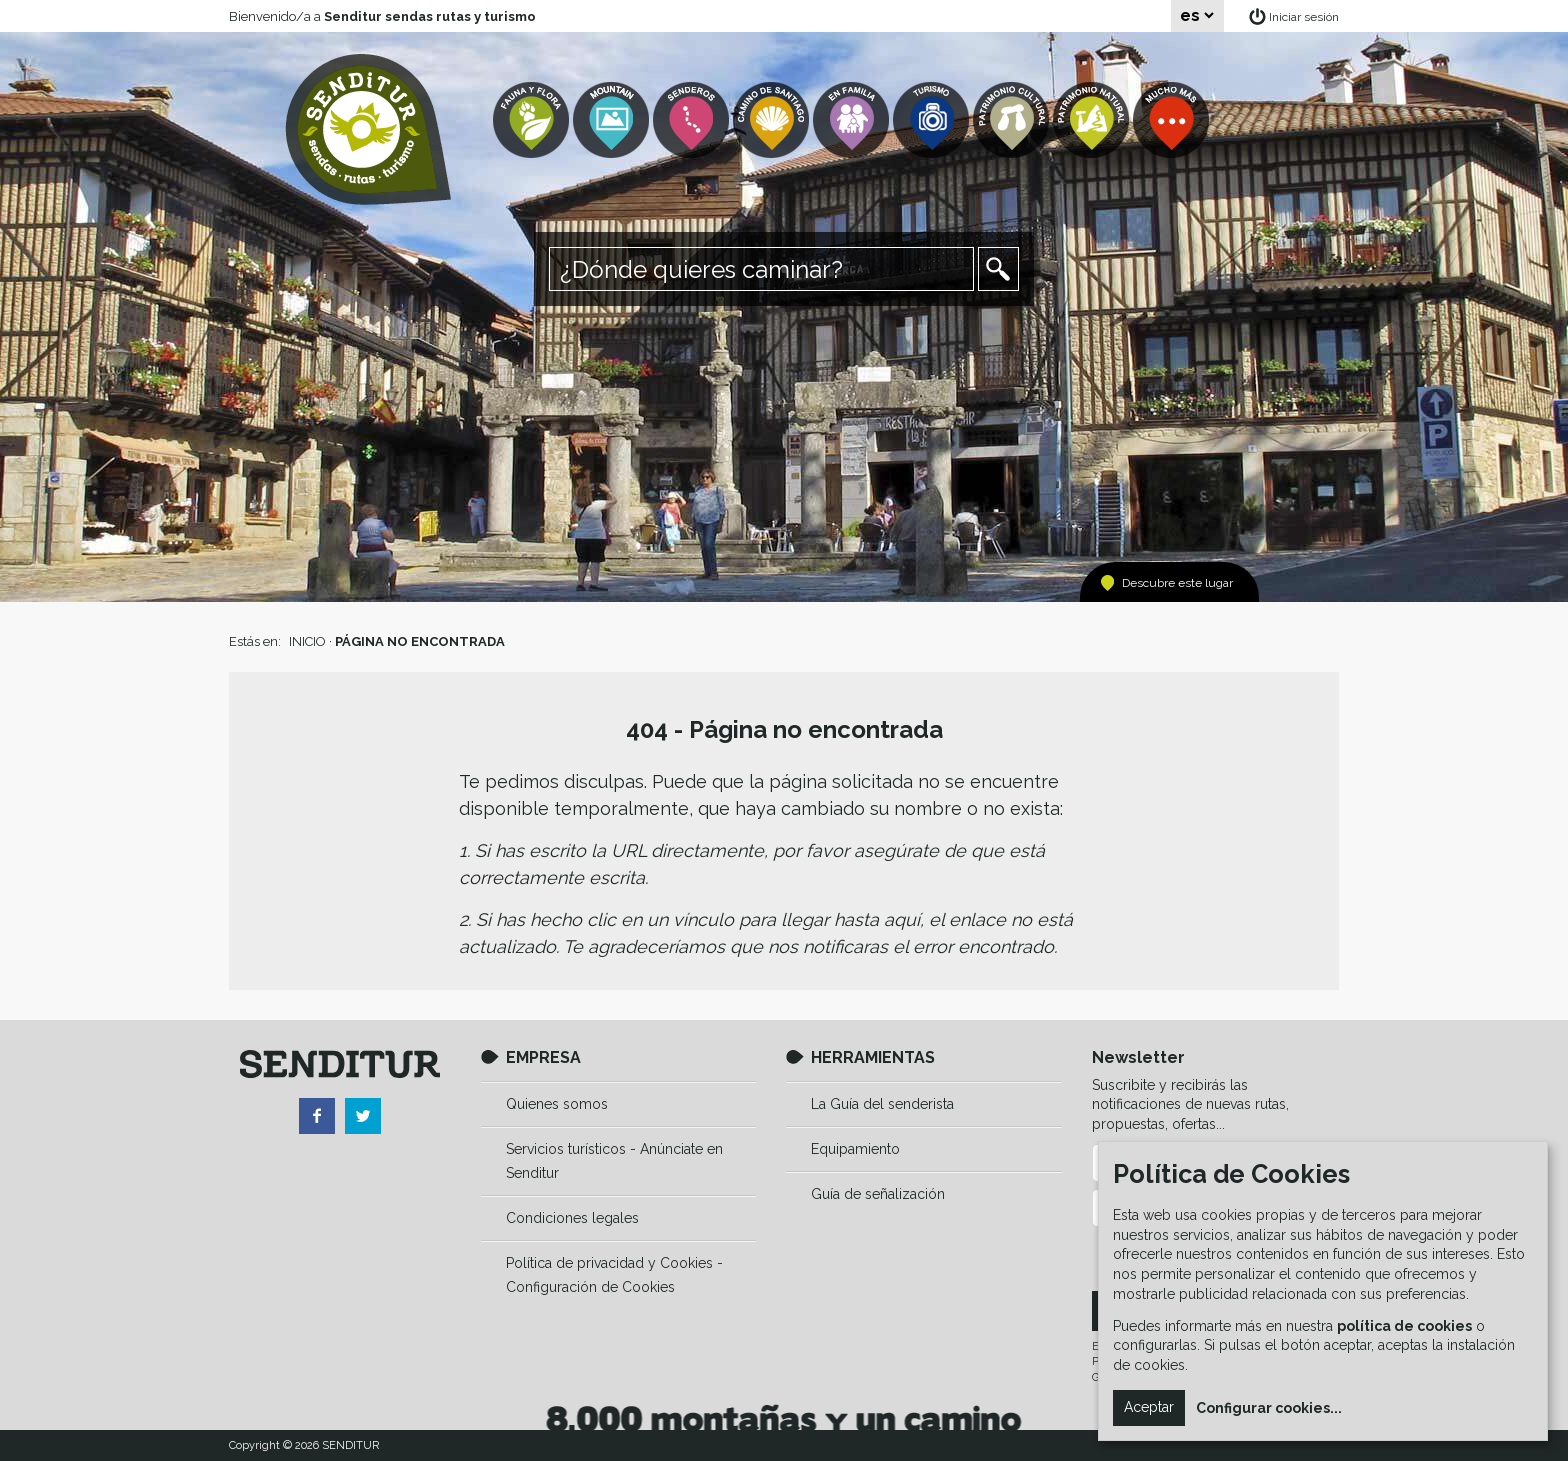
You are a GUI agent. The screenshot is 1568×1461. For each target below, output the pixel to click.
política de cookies (1404, 1326)
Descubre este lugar (1177, 583)
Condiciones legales (572, 1218)
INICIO (307, 641)
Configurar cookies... (1269, 1408)
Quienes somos (557, 1104)
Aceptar (1149, 1407)
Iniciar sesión (1304, 17)
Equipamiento (855, 1149)
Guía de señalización (878, 1194)
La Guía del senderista (882, 1104)
